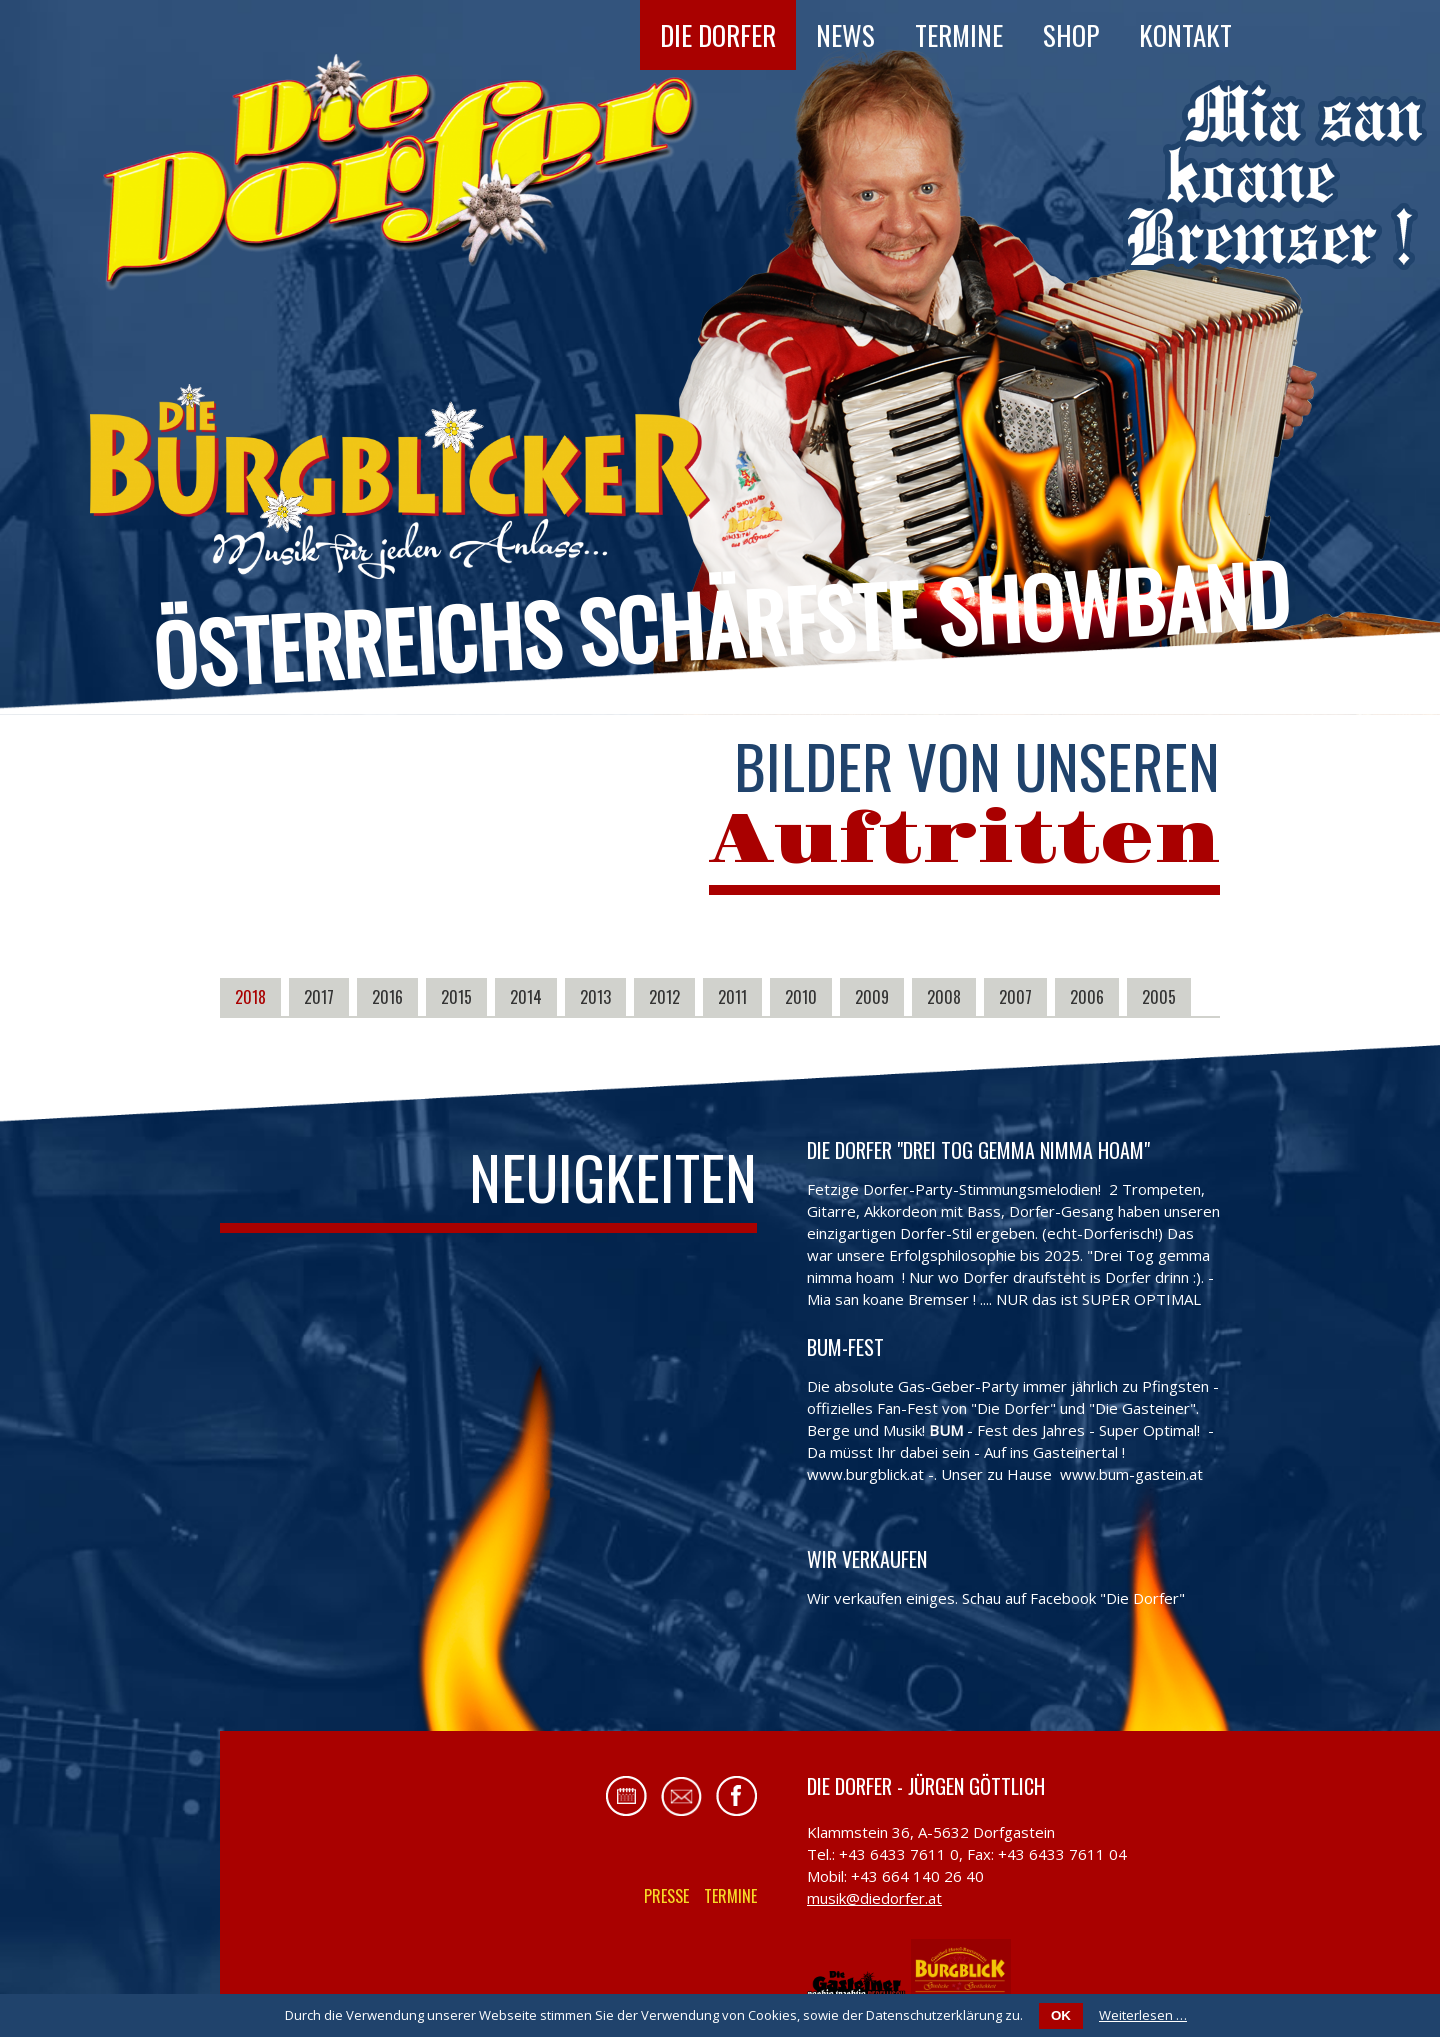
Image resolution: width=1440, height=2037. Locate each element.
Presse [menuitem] (666, 1896)
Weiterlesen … (1143, 2015)
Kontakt (1185, 35)
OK (1061, 2015)
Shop (1071, 35)
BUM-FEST (845, 1347)
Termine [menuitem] (730, 1896)
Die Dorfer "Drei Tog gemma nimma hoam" (978, 1150)
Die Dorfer (718, 35)
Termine (959, 35)
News (845, 35)
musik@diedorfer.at (874, 1898)
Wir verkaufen (867, 1559)
